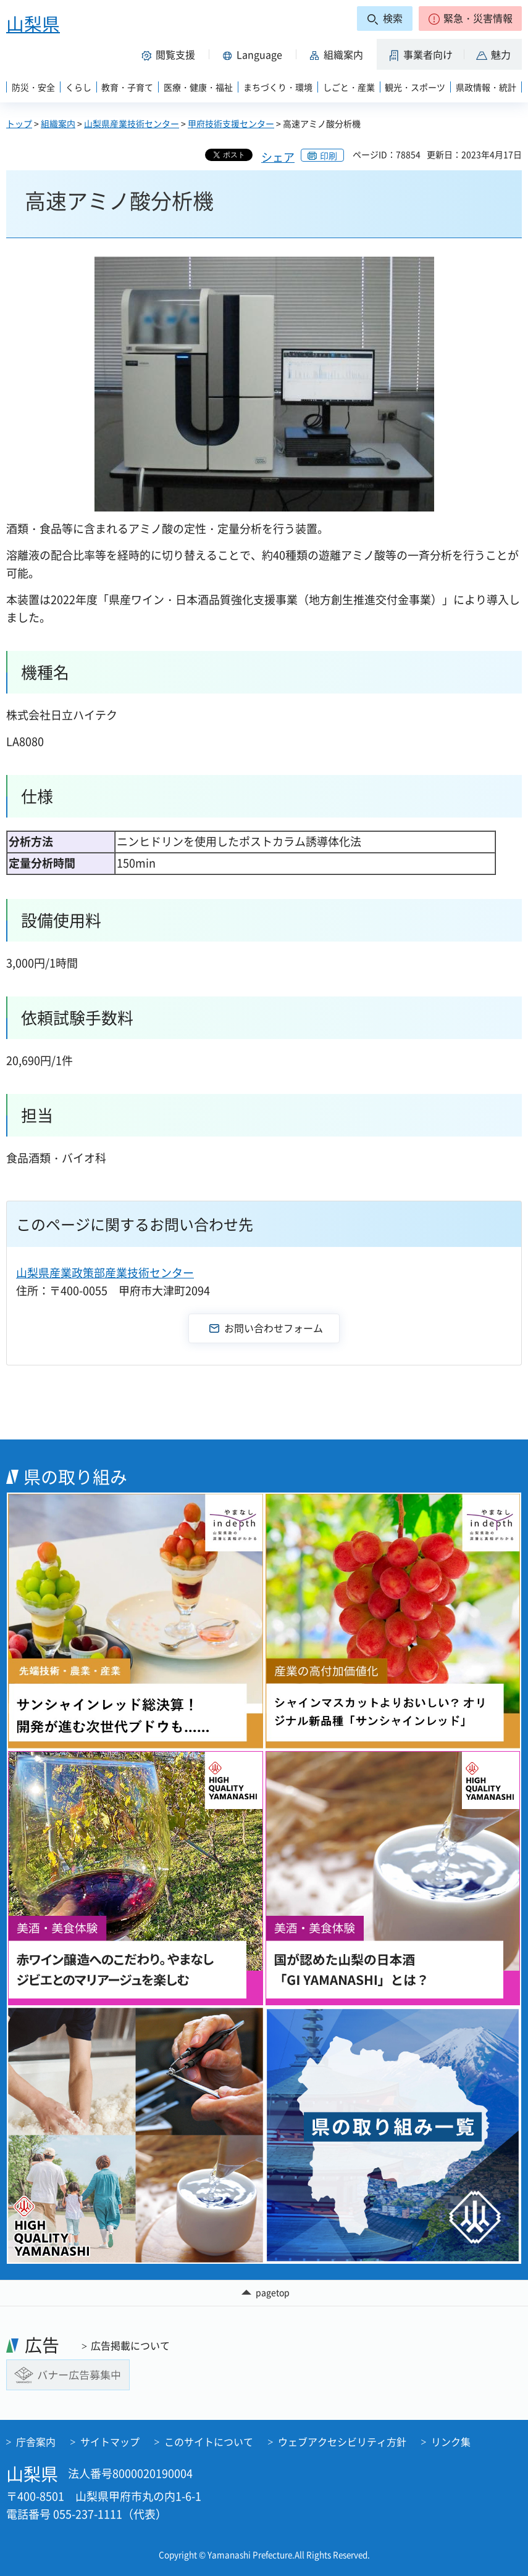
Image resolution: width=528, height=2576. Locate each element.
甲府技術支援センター (231, 123)
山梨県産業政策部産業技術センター (105, 1272)
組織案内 (58, 123)
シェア (278, 157)
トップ (19, 123)
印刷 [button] (328, 155)
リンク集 (451, 2441)
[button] (470, 18)
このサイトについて (208, 2441)
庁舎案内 (36, 2441)
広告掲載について (130, 2345)
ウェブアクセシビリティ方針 (342, 2441)
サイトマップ (110, 2441)
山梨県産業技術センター (131, 123)
